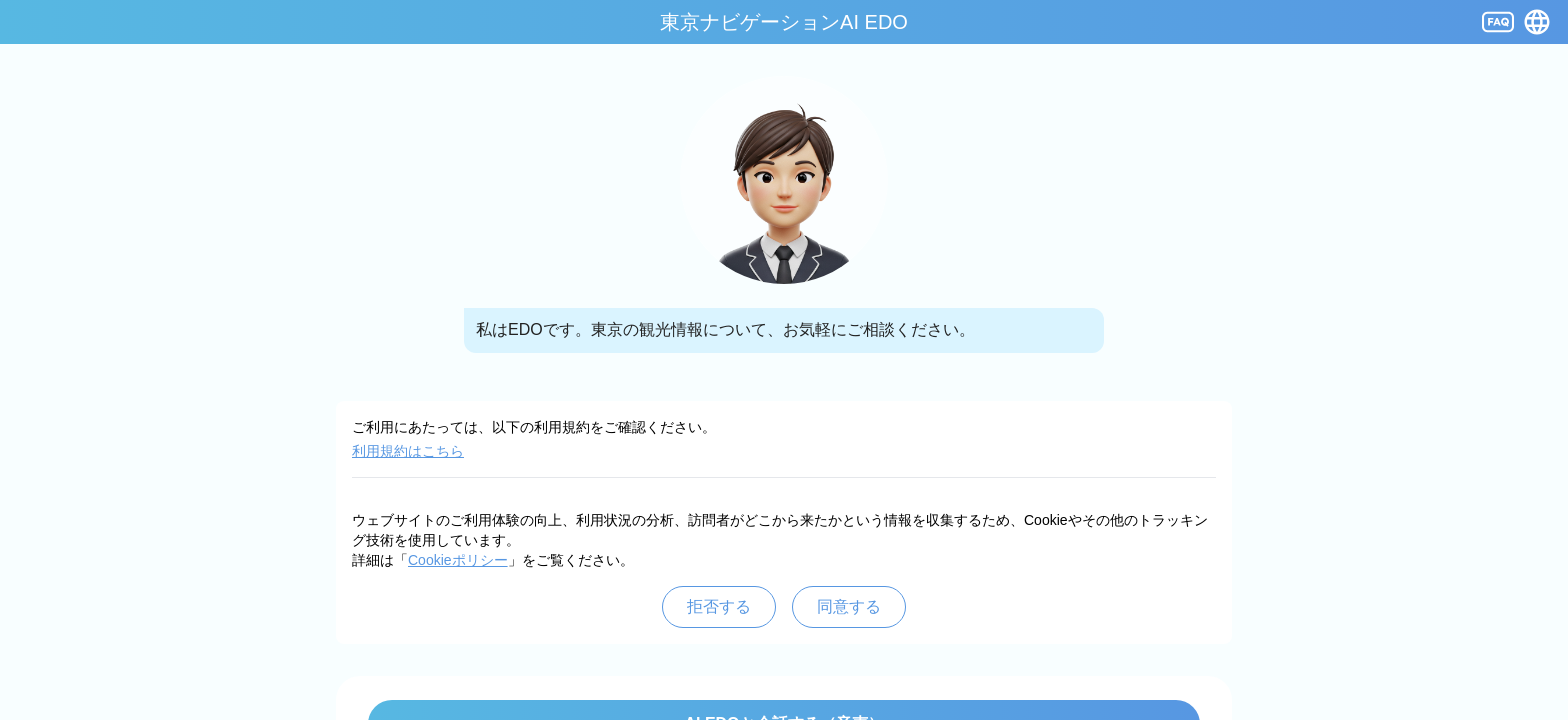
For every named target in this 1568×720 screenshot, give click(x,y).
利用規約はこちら (408, 451)
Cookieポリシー (458, 560)
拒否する (719, 606)
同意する (849, 606)
